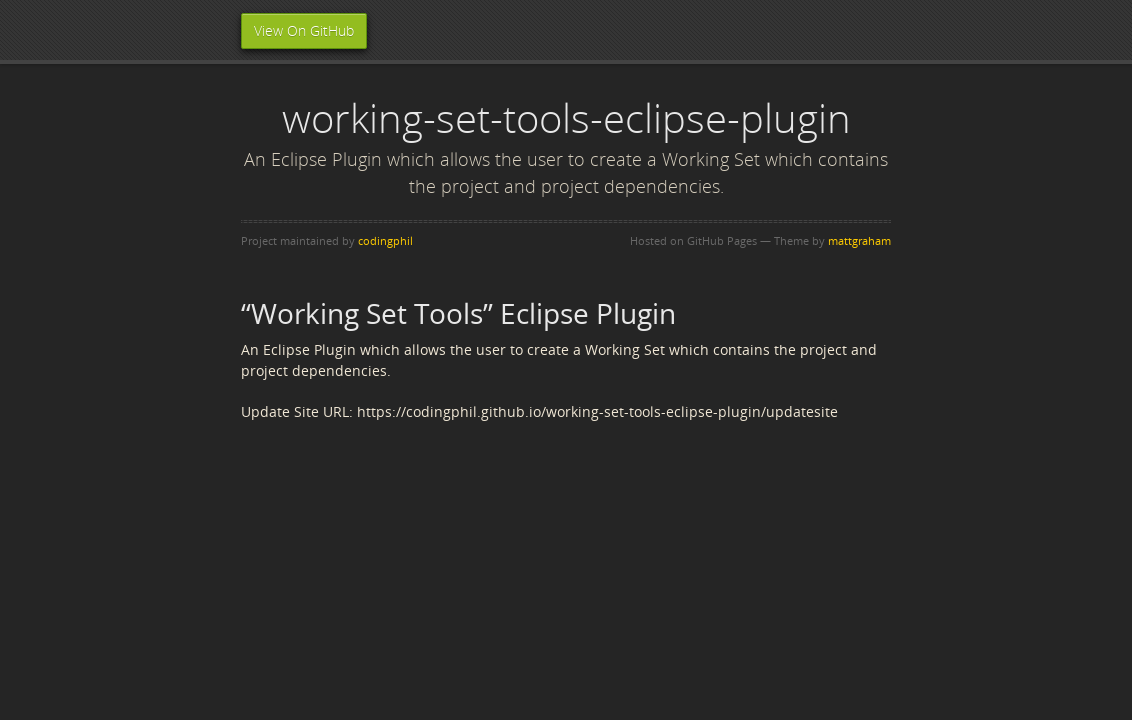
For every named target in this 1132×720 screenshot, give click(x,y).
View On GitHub (304, 30)
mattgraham (859, 240)
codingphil (385, 240)
